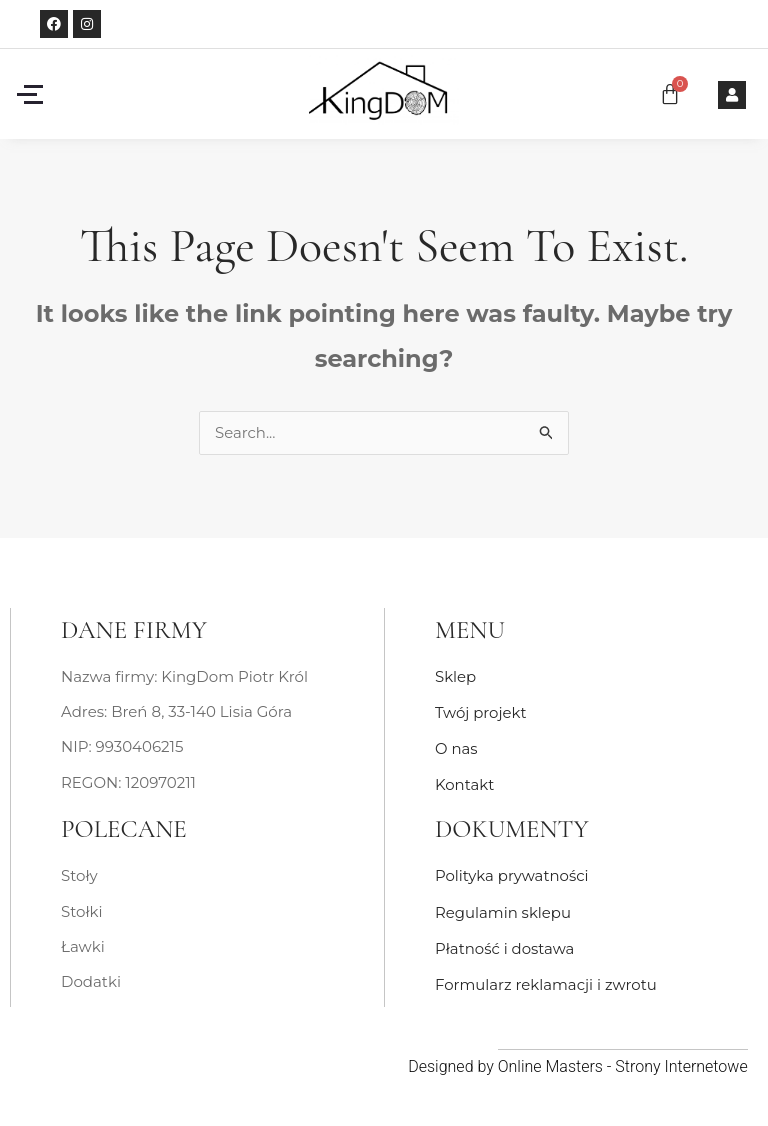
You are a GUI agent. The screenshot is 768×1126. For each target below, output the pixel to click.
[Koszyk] (670, 94)
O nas (456, 747)
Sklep (455, 677)
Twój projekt (481, 712)
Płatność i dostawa (505, 944)
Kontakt (465, 783)
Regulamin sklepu (503, 908)
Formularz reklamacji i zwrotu (546, 979)
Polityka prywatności (512, 873)
